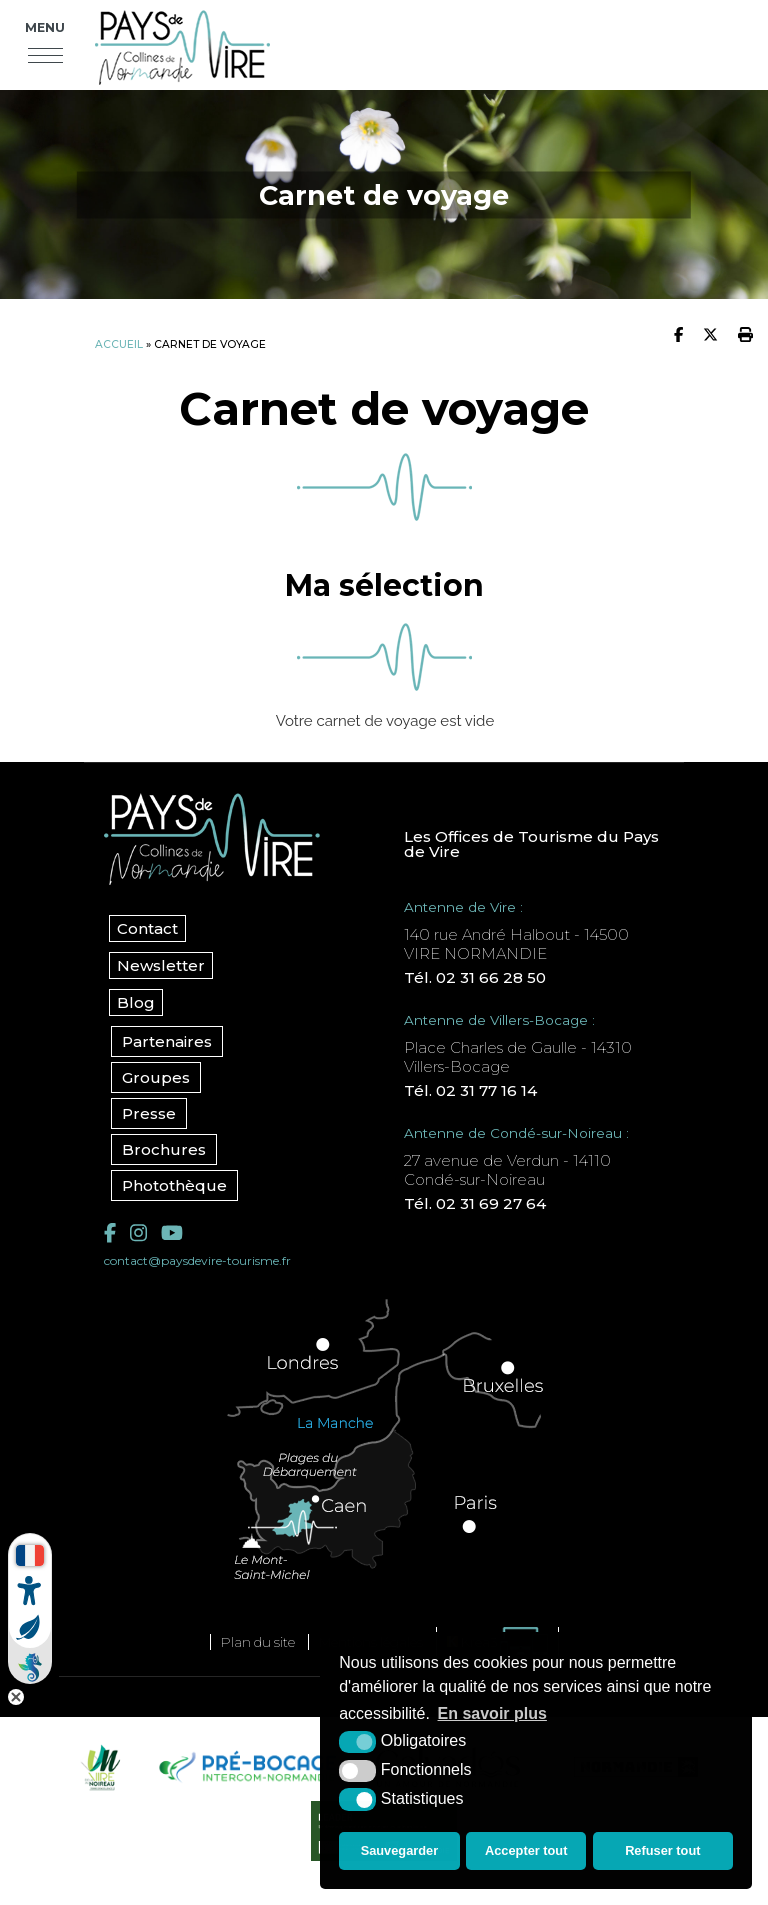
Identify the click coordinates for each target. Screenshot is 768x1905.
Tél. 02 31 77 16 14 (470, 1090)
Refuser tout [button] (662, 1850)
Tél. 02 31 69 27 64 (475, 1203)
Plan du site (258, 1642)
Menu (45, 27)
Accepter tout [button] (526, 1850)
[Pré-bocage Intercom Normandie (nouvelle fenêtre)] (246, 1767)
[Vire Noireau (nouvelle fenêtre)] (98, 1767)
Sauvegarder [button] (400, 1850)
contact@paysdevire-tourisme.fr (197, 1260)
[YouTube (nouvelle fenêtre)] (172, 1233)
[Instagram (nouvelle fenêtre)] (138, 1233)
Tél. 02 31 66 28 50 (475, 977)
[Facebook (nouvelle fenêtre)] (110, 1233)
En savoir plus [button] (492, 1713)
